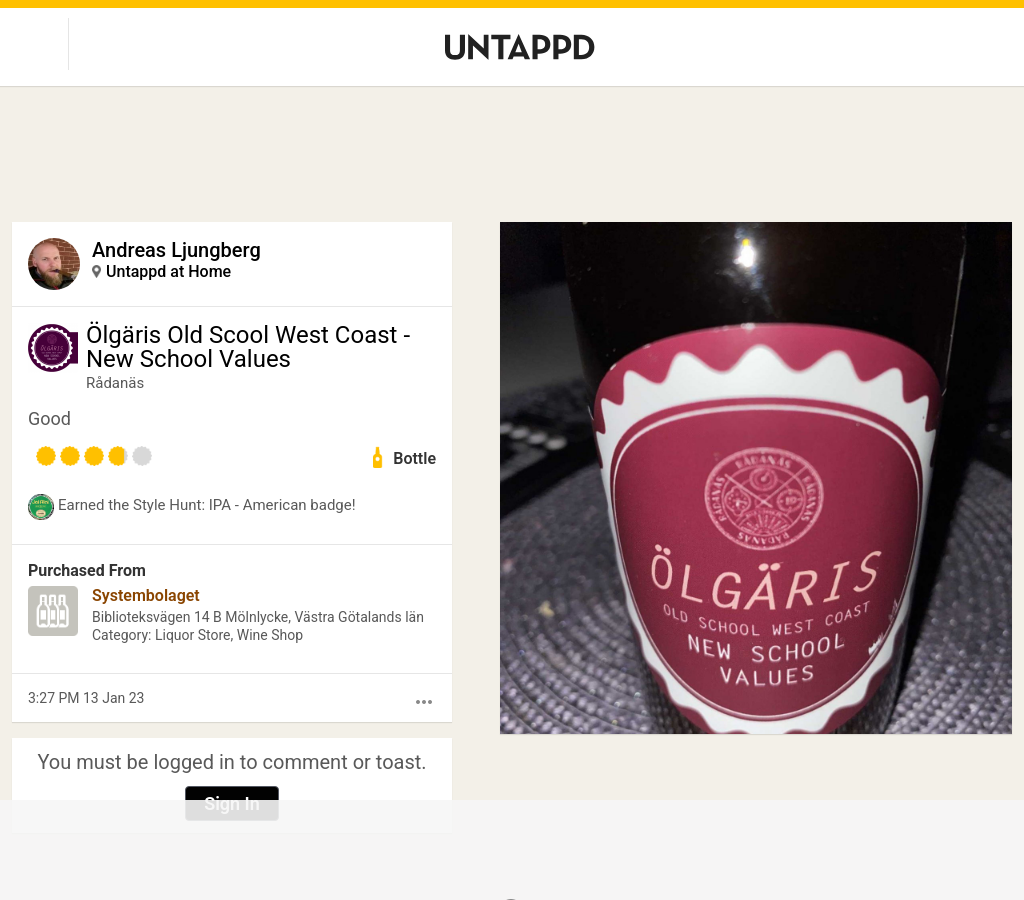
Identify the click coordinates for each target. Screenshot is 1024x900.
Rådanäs (115, 383)
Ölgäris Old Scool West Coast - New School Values (248, 347)
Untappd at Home (168, 271)
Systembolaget (146, 595)
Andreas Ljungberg (176, 250)
